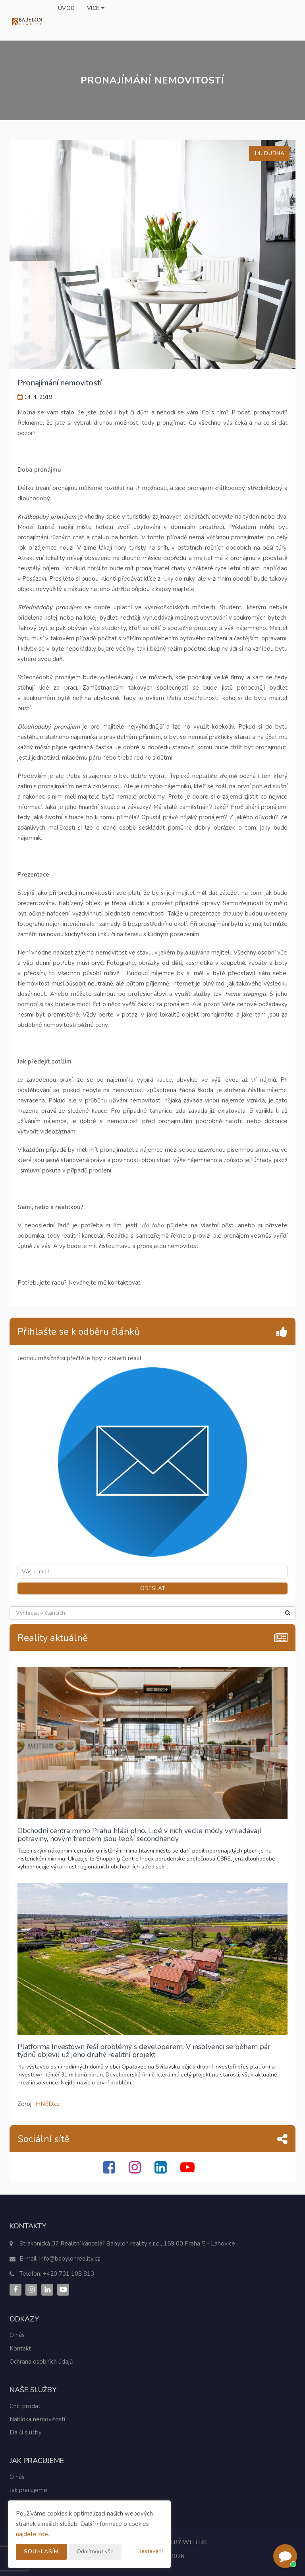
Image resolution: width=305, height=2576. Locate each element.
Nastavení (150, 2551)
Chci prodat (25, 2406)
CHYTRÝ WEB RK (182, 2542)
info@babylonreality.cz (69, 2259)
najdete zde (32, 2534)
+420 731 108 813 (68, 2274)
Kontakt (20, 2348)
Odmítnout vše (95, 2551)
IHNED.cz (47, 2104)
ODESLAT (152, 1588)
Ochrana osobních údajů (41, 2362)
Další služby (26, 2432)
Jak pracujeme (28, 2490)
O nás (17, 2335)
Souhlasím (41, 2551)
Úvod (66, 8)
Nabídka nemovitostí (37, 2419)
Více (96, 8)
